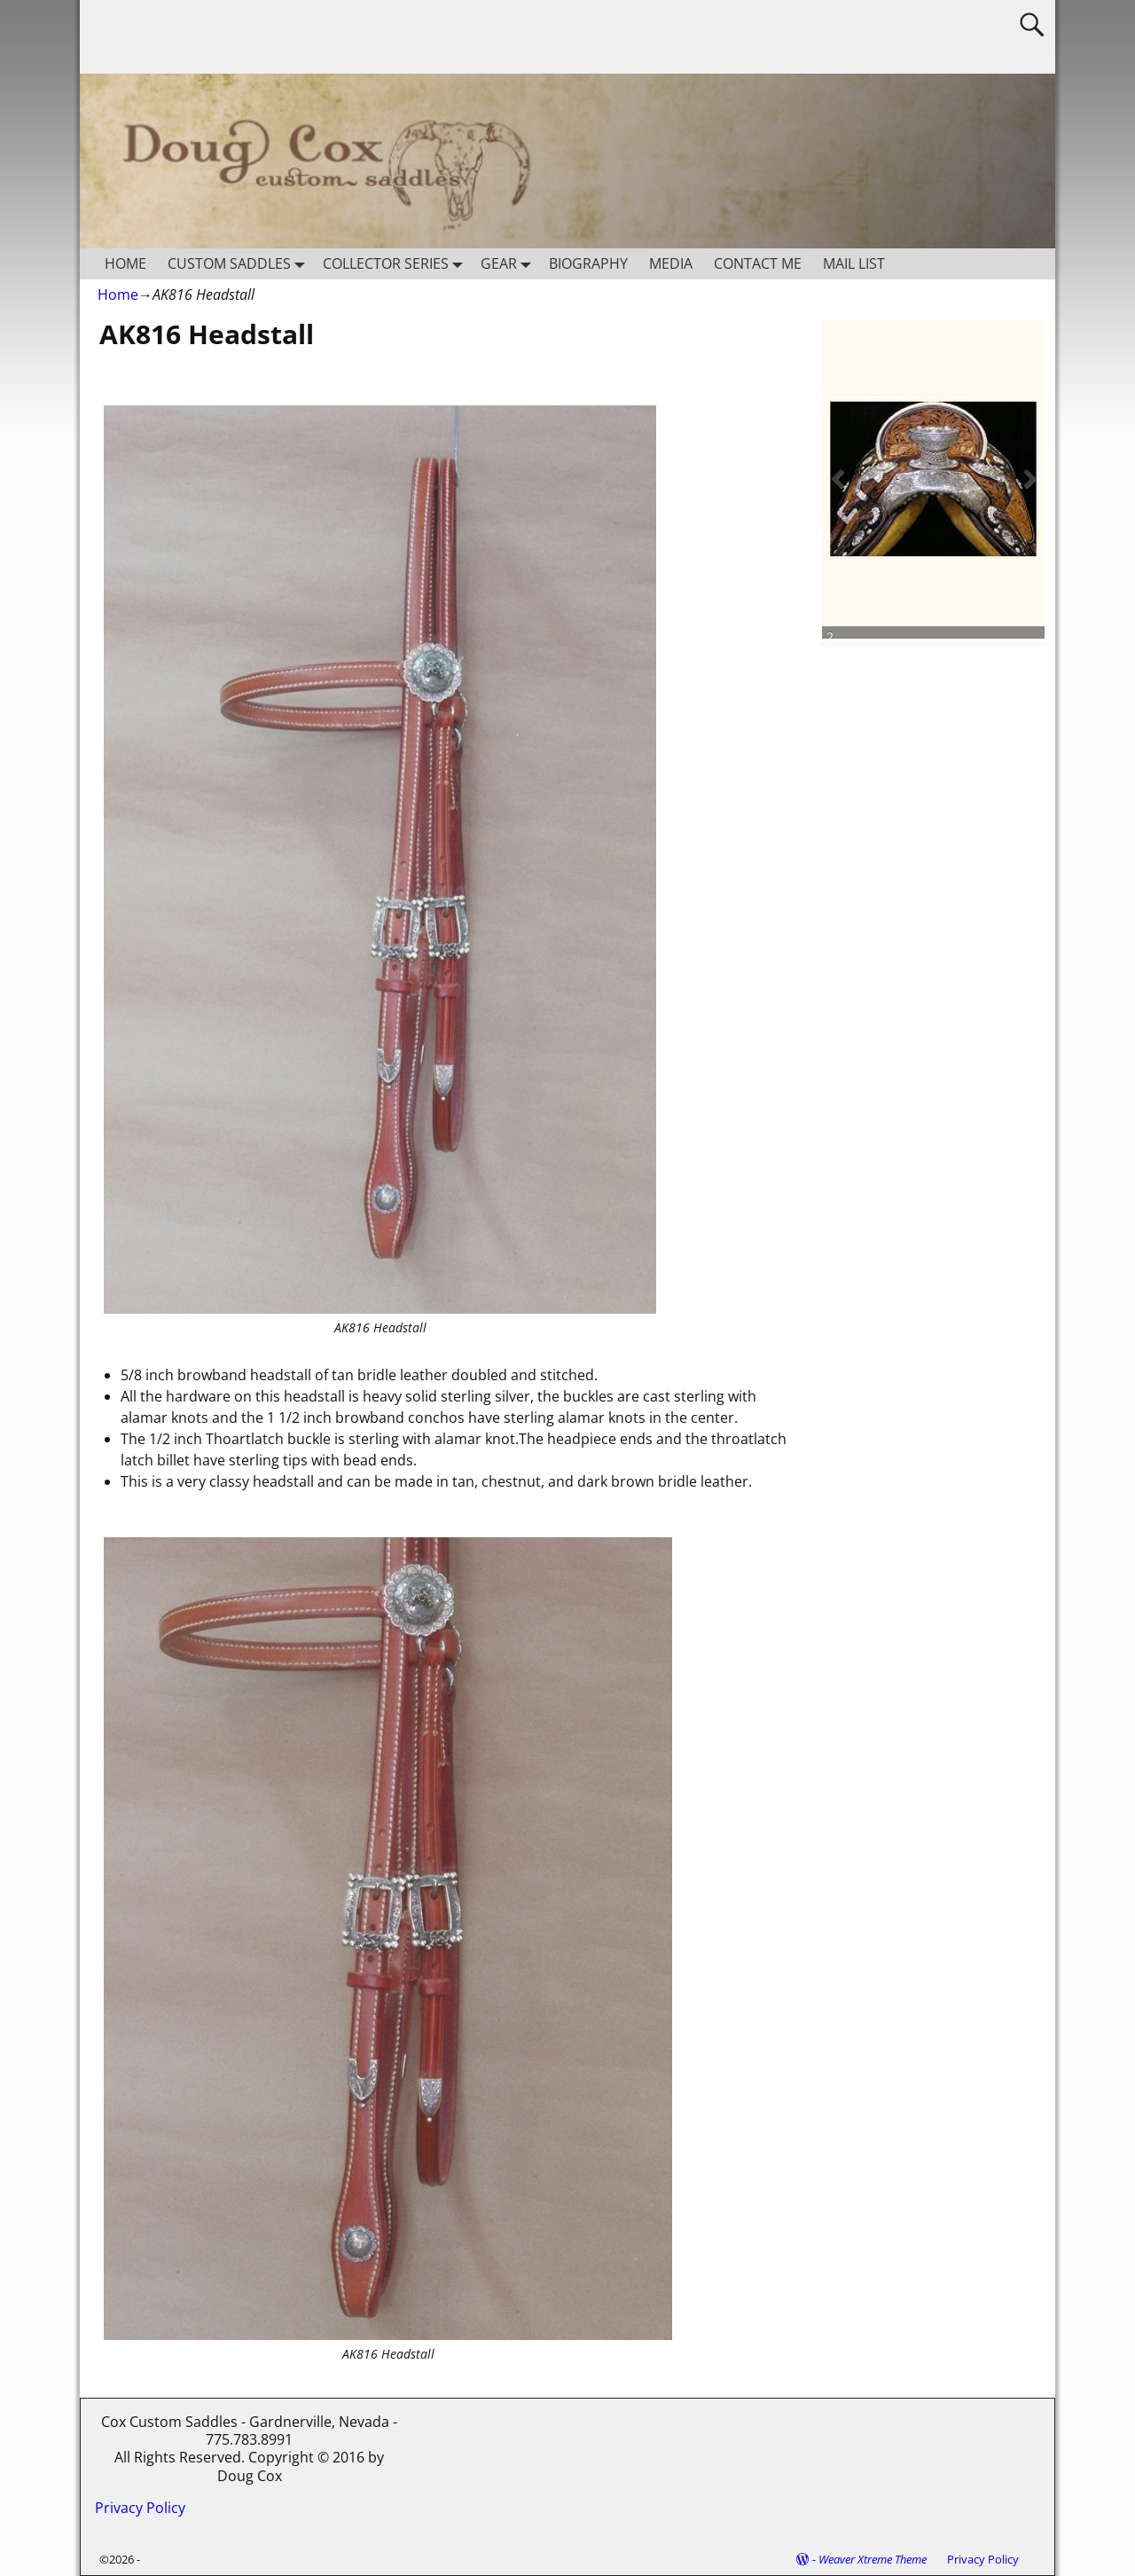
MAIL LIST (854, 263)
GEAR (509, 263)
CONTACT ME (758, 263)
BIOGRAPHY (588, 263)
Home (118, 294)
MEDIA (671, 263)
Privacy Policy (140, 2507)
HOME (125, 263)
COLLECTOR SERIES (396, 263)
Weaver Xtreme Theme (872, 2559)
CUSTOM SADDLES (240, 263)
